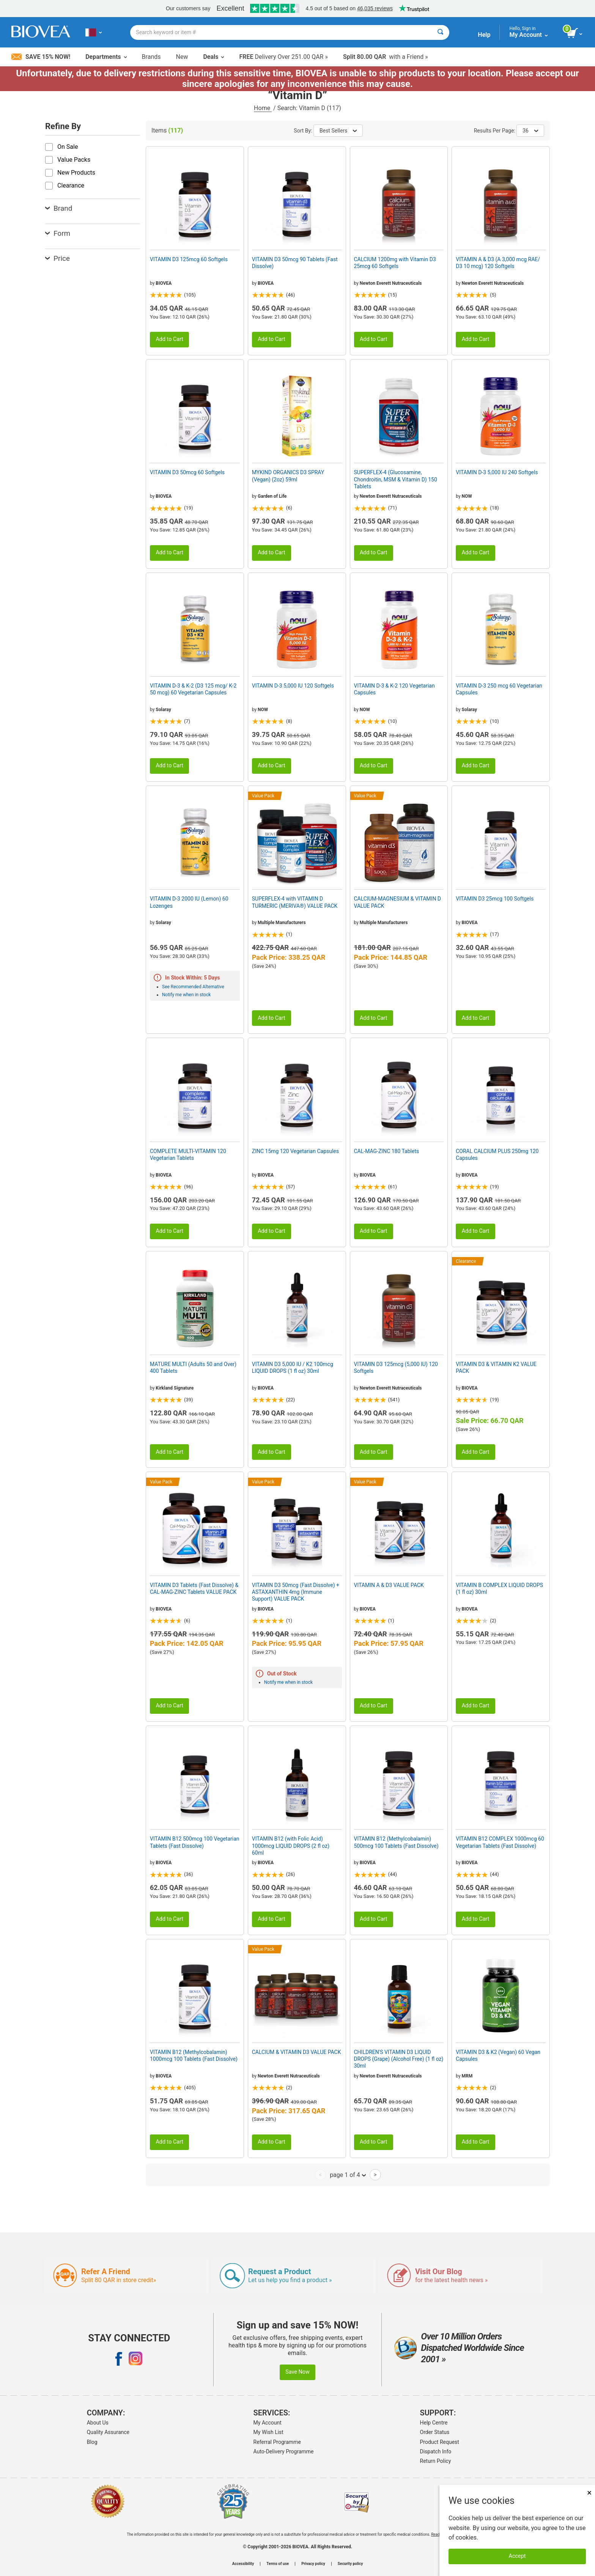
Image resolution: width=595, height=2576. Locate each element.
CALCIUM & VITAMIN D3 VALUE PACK (296, 2052)
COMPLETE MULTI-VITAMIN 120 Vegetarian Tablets (188, 1154)
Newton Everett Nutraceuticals (391, 283)
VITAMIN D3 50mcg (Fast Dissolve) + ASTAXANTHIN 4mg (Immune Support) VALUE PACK (295, 1592)
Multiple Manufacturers (281, 922)
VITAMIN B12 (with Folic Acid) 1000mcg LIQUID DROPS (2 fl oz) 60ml (290, 1845)
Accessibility (243, 2564)
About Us (98, 2423)
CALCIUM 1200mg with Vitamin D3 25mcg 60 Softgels (395, 262)
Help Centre (434, 2423)
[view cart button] (575, 33)
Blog (92, 2442)
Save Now (297, 2372)
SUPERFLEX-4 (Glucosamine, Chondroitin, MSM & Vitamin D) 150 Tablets (395, 479)
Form (57, 233)
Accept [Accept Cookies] (517, 2556)
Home (263, 108)
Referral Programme (277, 2442)
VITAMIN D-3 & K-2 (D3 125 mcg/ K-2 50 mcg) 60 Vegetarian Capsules (193, 689)
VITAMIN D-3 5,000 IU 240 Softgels (497, 472)
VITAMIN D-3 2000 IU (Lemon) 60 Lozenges (189, 902)
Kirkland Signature (175, 1388)
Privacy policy (313, 2564)
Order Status (435, 2432)
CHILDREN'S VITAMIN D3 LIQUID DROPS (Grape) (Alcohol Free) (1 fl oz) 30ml (399, 2059)
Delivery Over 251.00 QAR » (283, 56)
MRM (467, 2076)
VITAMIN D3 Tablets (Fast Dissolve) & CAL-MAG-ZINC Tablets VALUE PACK (194, 1588)
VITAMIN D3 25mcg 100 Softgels (495, 899)
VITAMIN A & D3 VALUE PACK (389, 1585)
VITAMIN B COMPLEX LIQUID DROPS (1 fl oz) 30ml (499, 1588)
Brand (58, 208)
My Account (267, 2423)
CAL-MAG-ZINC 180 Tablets (386, 1151)
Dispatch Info (436, 2451)
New (182, 56)
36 (530, 131)
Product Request (439, 2442)
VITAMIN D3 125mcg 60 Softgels (189, 259)
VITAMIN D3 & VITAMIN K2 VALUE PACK (496, 1367)
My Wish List (268, 2432)
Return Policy (435, 2461)
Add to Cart (169, 339)
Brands (151, 56)
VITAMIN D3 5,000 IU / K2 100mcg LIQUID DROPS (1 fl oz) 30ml (292, 1367)
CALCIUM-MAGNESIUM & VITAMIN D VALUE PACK (397, 902)
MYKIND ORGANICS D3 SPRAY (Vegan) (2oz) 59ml (288, 475)
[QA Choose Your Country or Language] (93, 32)
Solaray (163, 709)
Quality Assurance (108, 2432)
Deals (213, 56)
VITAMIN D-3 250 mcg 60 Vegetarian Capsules (499, 689)
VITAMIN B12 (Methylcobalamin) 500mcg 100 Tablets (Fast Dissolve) (396, 1842)
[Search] (440, 32)
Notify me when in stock (186, 994)
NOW (467, 496)
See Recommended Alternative (193, 986)
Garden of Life (272, 496)
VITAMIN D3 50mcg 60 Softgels (187, 472)
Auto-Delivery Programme (283, 2451)
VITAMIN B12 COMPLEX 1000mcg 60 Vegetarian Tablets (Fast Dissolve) (500, 1842)
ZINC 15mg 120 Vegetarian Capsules (295, 1151)
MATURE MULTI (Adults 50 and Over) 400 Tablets (193, 1367)
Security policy (350, 2564)
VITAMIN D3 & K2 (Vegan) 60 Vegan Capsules (498, 2055)
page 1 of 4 (348, 2174)
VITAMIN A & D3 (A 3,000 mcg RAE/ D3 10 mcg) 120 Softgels (498, 262)
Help (484, 34)
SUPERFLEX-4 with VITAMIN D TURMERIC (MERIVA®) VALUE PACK (295, 902)
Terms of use (277, 2564)
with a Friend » (385, 56)
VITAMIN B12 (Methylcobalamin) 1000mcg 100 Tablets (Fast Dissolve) (194, 2055)
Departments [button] (105, 56)
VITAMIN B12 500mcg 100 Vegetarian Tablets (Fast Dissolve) (194, 1842)
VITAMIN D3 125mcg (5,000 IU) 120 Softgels (396, 1367)
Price (57, 258)
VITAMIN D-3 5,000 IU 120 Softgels (293, 686)
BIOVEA (164, 283)
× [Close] (589, 2492)
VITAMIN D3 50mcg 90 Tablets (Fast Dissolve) (295, 262)
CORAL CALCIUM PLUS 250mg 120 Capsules (497, 1154)
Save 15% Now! (40, 56)
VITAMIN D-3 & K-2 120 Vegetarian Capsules (394, 689)
